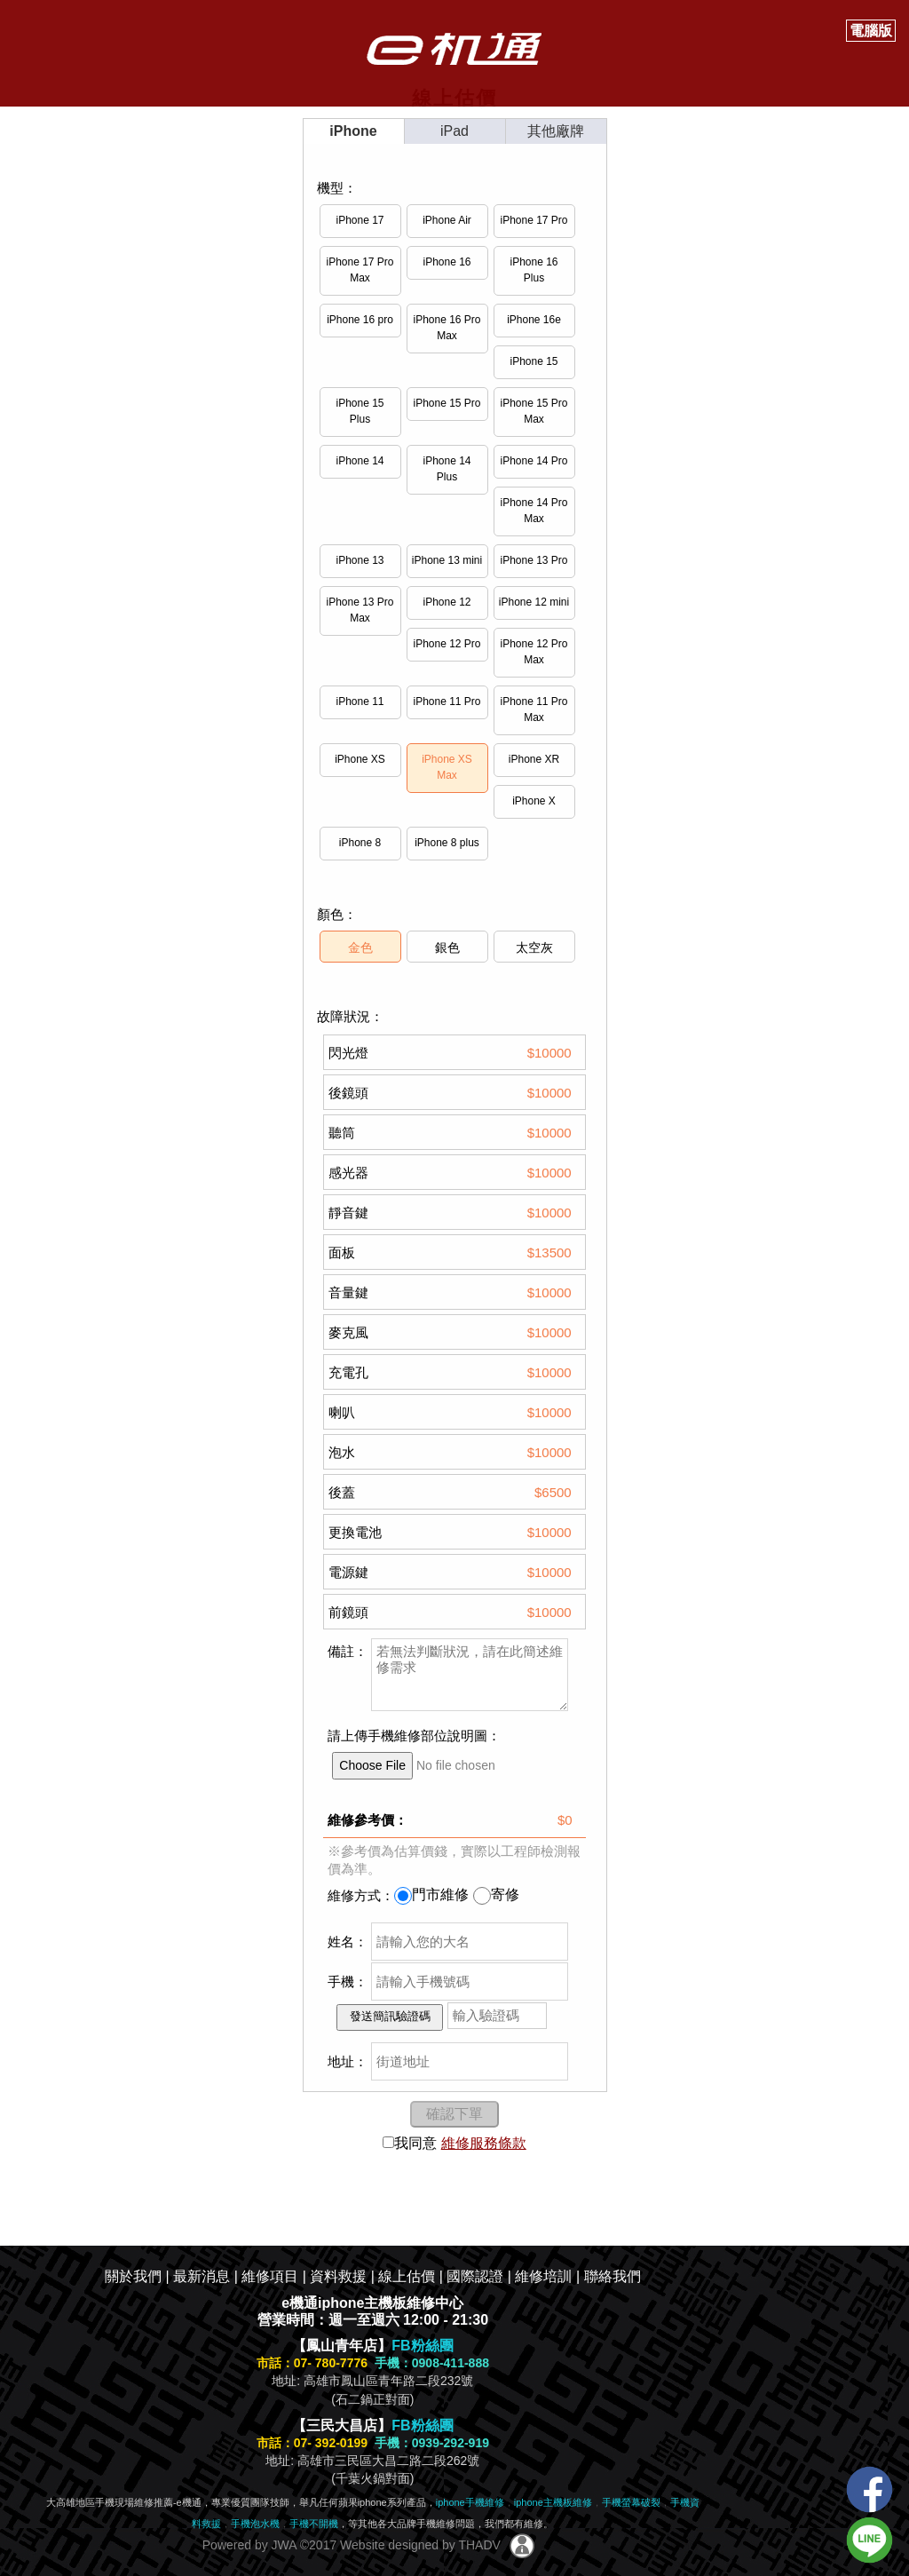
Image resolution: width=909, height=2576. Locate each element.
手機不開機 (313, 2523)
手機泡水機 (255, 2523)
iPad (454, 131)
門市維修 (431, 1894)
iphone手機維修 (470, 2502)
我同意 (410, 2143)
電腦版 (871, 30)
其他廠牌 (555, 131)
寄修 (496, 1894)
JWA (282, 2545)
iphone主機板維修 (553, 2502)
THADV (479, 2545)
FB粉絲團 (422, 2345)
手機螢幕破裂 (631, 2502)
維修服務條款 (483, 2143)
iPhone (352, 131)
